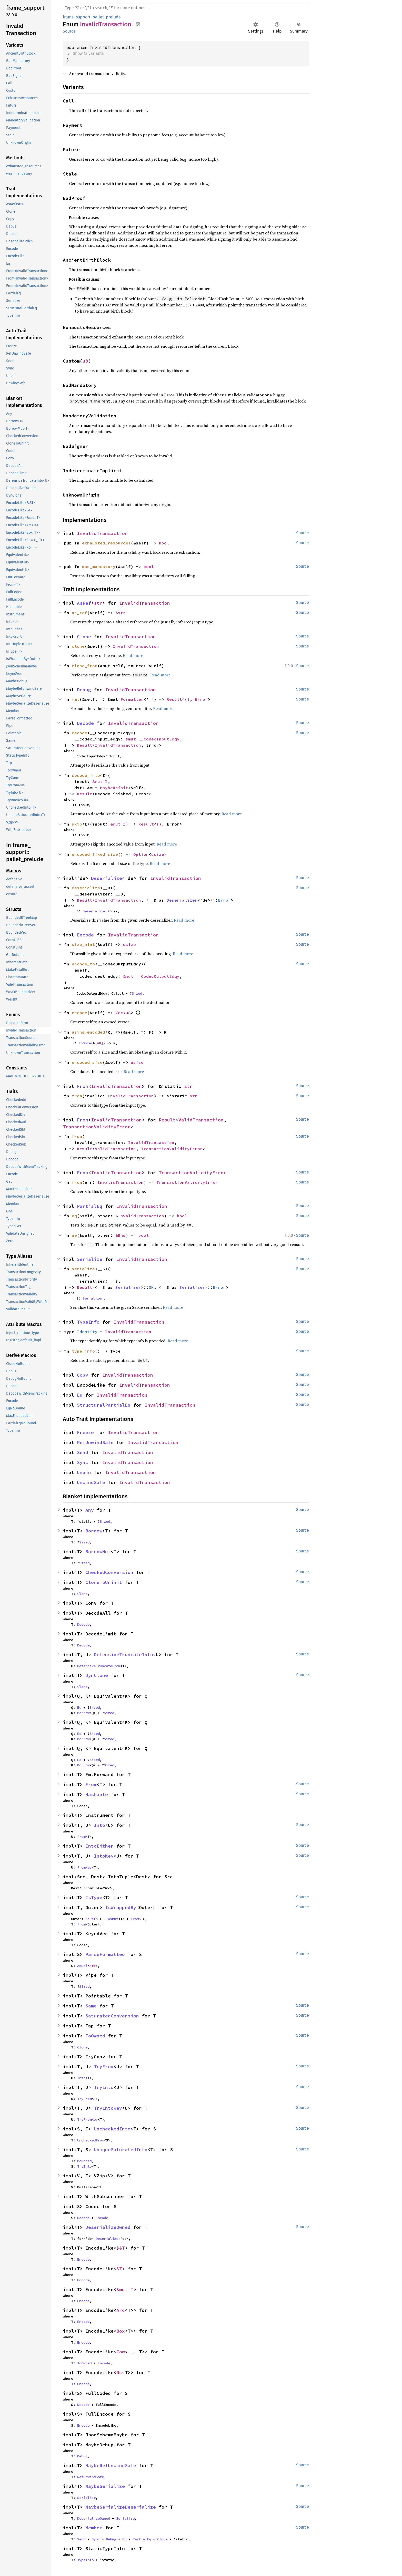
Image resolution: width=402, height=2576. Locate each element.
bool (164, 542)
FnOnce (84, 1043)
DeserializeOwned (107, 2227)
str (98, 603)
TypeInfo (88, 1322)
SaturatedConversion (112, 2016)
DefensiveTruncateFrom (98, 1666)
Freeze (85, 1432)
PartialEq (89, 1206)
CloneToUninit (103, 1582)
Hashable (96, 1794)
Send (82, 1452)
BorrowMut (98, 1551)
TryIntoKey (108, 2108)
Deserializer (182, 900)
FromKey (84, 1867)
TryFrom (104, 2066)
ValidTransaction (201, 1120)
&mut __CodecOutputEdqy (151, 976)
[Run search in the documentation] (186, 8)
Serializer (128, 1287)
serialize (83, 1268)
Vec (119, 1012)
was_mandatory (98, 566)
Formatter (132, 699)
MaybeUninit (114, 787)
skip (77, 824)
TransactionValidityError (96, 1127)
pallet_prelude (107, 17)
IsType (93, 1897)
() (187, 699)
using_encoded (88, 1032)
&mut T (124, 2289)
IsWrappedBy (120, 1907)
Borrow (93, 1531)
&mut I (100, 781)
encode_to (83, 963)
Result (174, 699)
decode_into (86, 775)
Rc (119, 2372)
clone (78, 646)
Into (99, 1825)
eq (74, 1215)
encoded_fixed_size (95, 854)
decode (79, 732)
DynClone (96, 1675)
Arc (120, 2310)
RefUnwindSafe (95, 1442)
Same (91, 2006)
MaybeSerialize (105, 2486)
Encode (85, 935)
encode (79, 1012)
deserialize (86, 887)
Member (93, 2528)
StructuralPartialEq (103, 1405)
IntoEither (99, 1846)
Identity (87, 1331)
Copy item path (138, 24)
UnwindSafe (91, 1482)
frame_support (77, 17)
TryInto (104, 2087)
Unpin (84, 1472)
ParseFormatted (105, 1954)
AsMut (113, 1918)
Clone (84, 637)
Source (69, 31)
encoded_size (87, 1062)
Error (201, 699)
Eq (80, 1395)
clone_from (84, 665)
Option (141, 854)
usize (157, 854)
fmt (75, 699)
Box (120, 2331)
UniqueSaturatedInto (120, 2149)
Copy (82, 1375)
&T (122, 2248)
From (82, 1086)
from (77, 1095)
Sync (82, 1462)
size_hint (83, 944)
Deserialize (106, 878)
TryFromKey (87, 2119)
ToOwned (95, 2036)
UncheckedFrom (90, 2140)
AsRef (84, 603)
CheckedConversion (109, 1572)
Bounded (84, 2161)
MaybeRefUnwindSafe (110, 2465)
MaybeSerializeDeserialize (120, 2507)
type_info (83, 1351)
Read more (133, 655)
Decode (85, 723)
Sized (137, 993)
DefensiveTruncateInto (123, 1654)
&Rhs (120, 1235)
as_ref (79, 612)
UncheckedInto (112, 2129)
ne (74, 1235)
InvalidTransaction (102, 533)
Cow (120, 2352)
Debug (84, 690)
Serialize (89, 1259)
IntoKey (104, 1856)
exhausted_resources (106, 542)
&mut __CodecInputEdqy (152, 738)
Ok (151, 1287)
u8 (85, 361)
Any (89, 1510)
